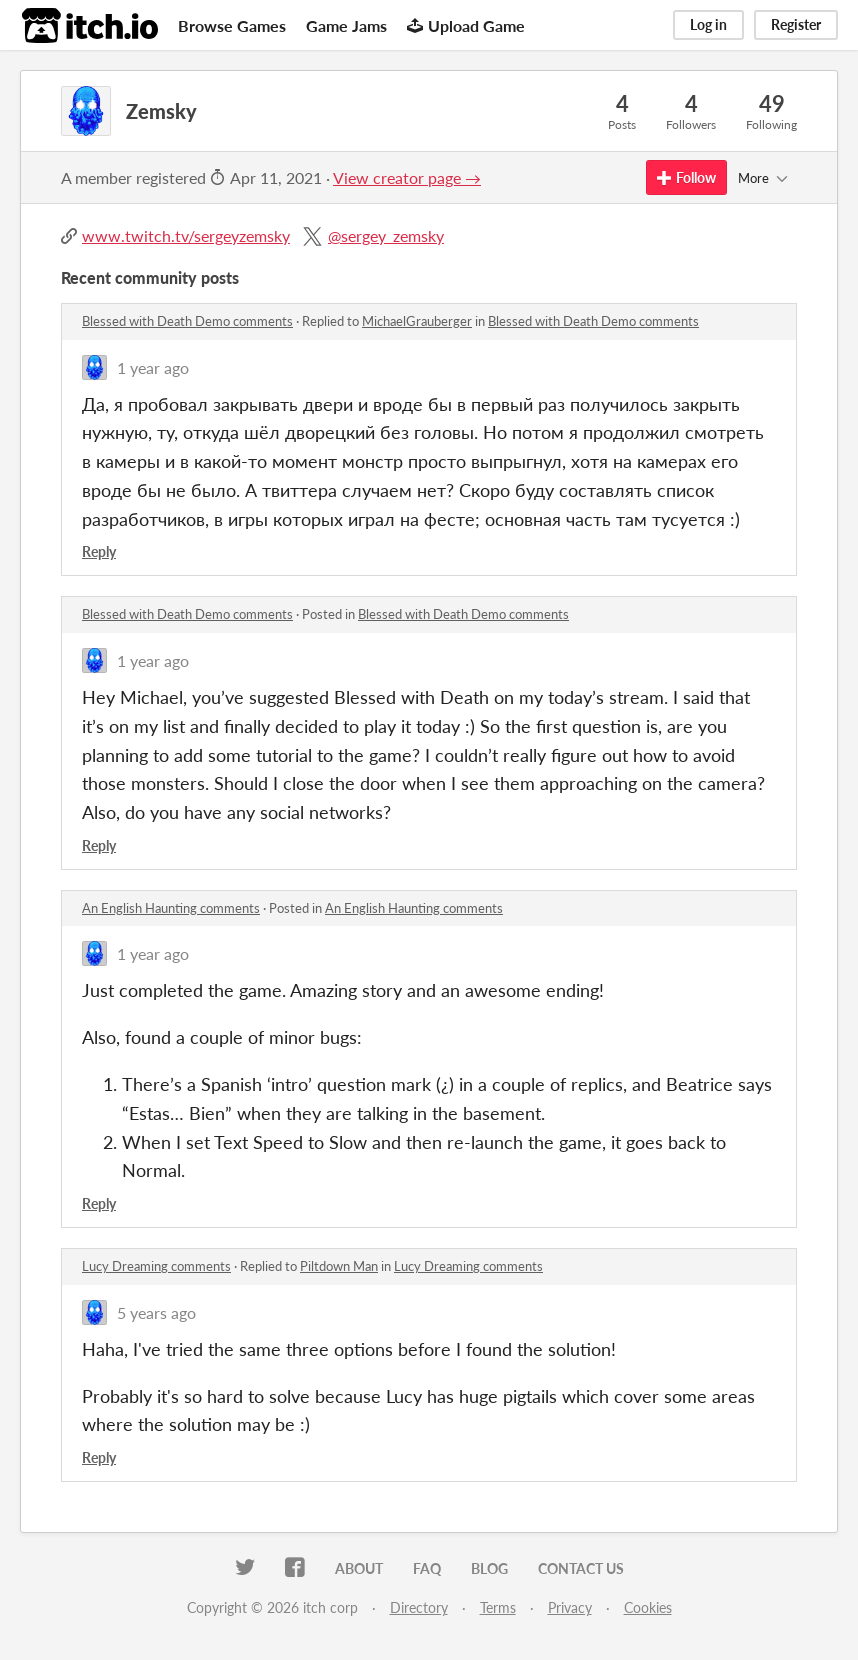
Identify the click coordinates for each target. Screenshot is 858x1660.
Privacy (570, 1607)
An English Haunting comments (171, 908)
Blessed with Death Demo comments (187, 321)
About (359, 1568)
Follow (686, 177)
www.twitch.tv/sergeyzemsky (186, 235)
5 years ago (156, 1312)
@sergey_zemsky (386, 235)
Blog (489, 1568)
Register (796, 24)
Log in (708, 24)
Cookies (648, 1607)
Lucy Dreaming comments (156, 1266)
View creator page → (407, 177)
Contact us (581, 1568)
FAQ (427, 1568)
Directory (419, 1607)
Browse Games (232, 25)
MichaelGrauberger (417, 321)
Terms (498, 1607)
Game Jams (346, 25)
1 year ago (153, 367)
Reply (99, 551)
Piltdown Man (339, 1266)
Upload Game (466, 25)
